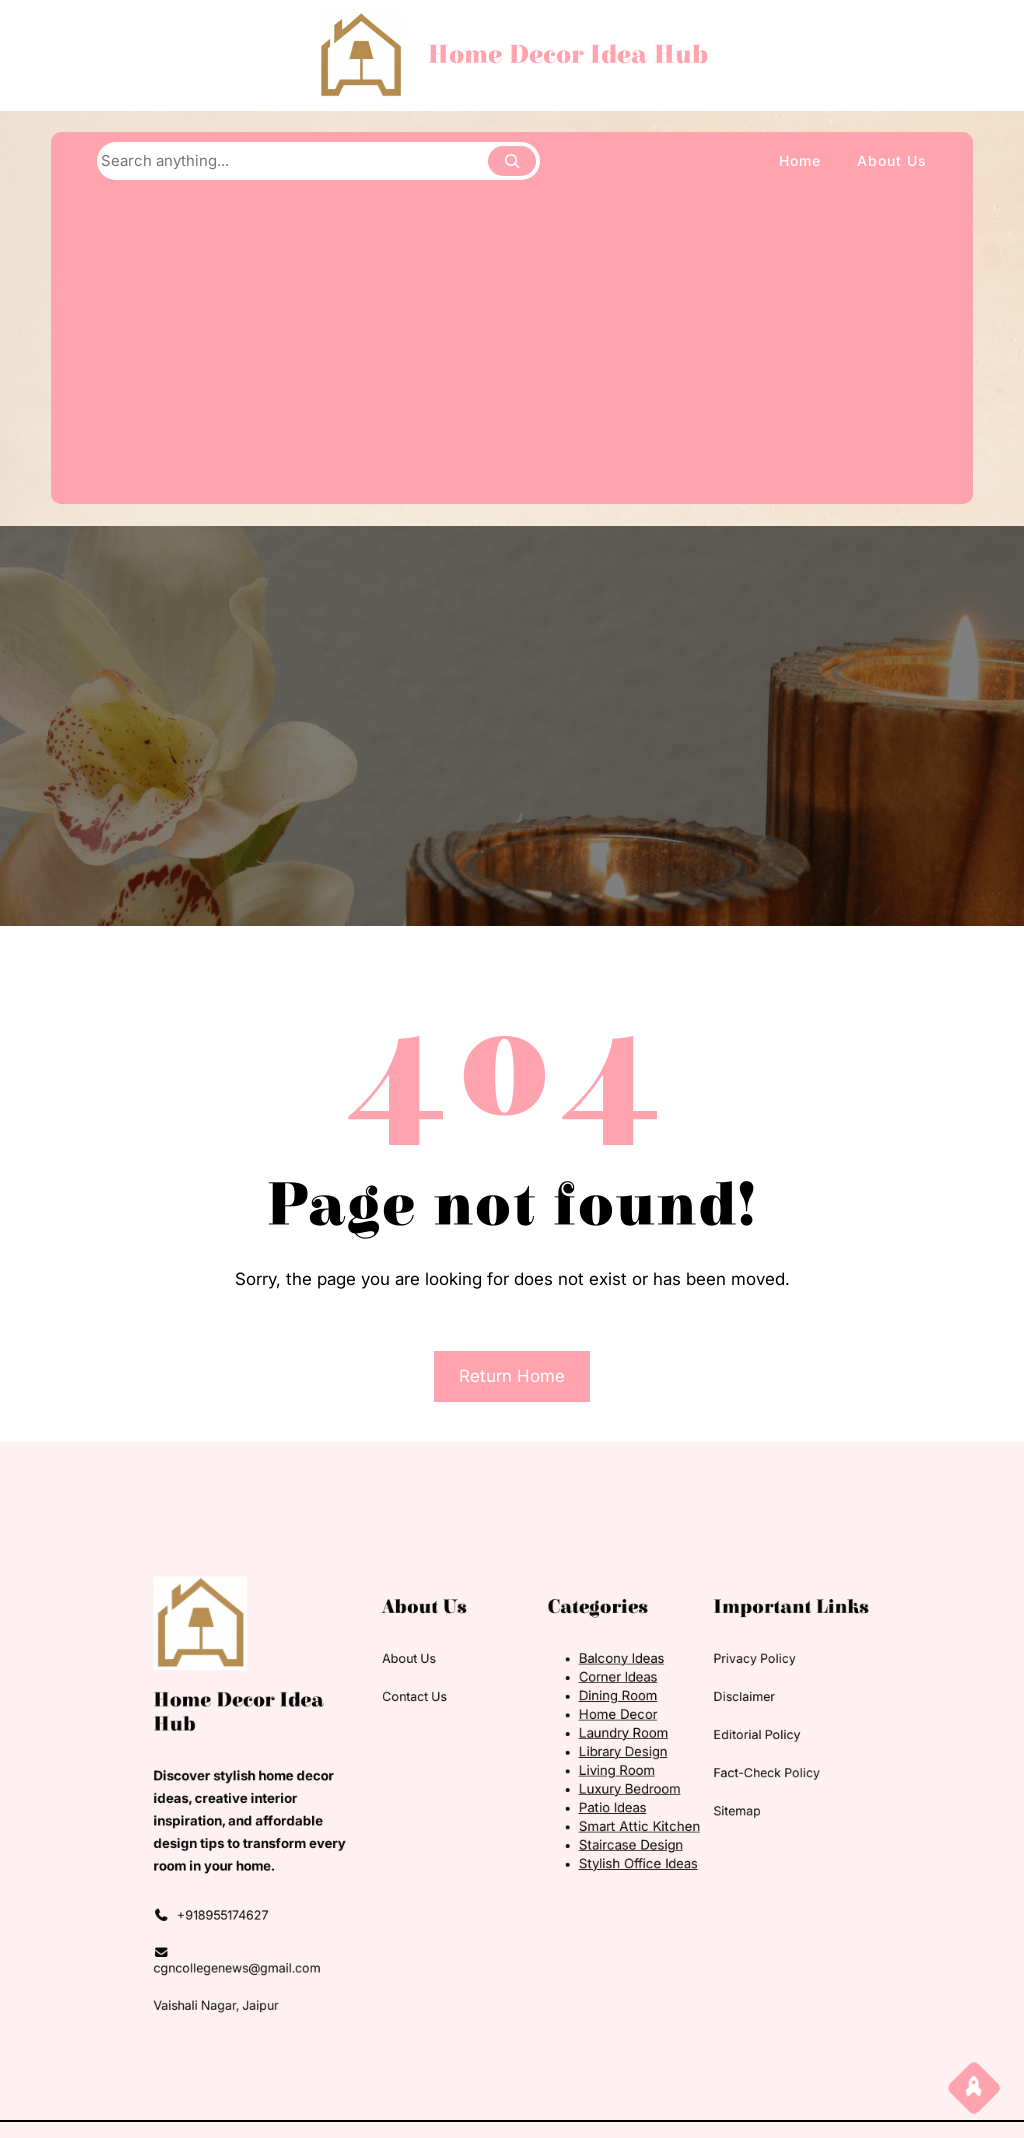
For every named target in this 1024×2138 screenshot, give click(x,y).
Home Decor (588, 1736)
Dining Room (588, 1722)
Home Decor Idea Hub (568, 55)
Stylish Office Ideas (603, 1843)
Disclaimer (679, 1723)
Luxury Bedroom (596, 1790)
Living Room (587, 1776)
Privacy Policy (686, 1696)
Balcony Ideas (591, 1696)
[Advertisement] (511, 344)
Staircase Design (597, 1830)
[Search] (512, 161)
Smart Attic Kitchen (603, 1816)
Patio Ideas (584, 1803)
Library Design (592, 1763)
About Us (437, 1696)
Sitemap (674, 1805)
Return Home (512, 1376)
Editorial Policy (688, 1750)
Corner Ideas (588, 1709)
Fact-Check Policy (695, 1778)
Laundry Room (592, 1749)
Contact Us (441, 1723)
